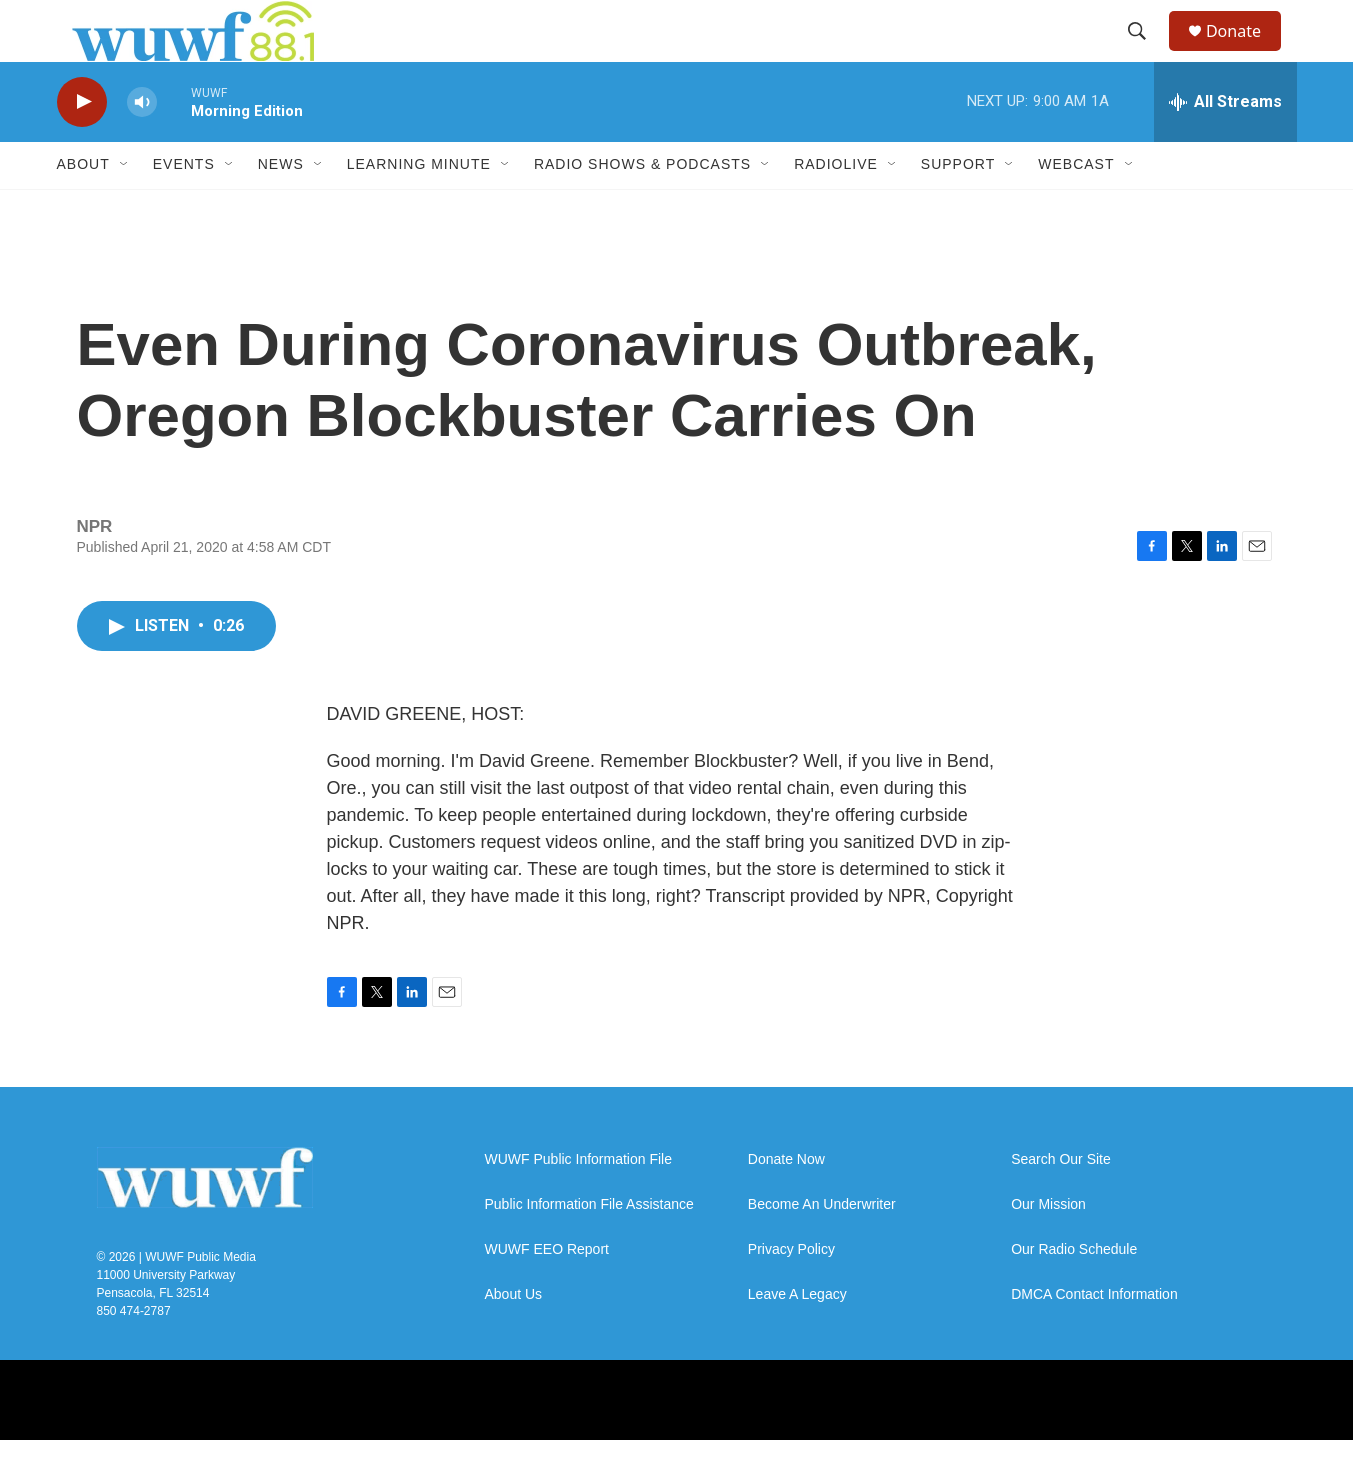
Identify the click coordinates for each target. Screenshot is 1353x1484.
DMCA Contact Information (1094, 1338)
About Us (514, 1338)
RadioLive (836, 208)
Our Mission (1048, 1248)
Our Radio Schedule (1074, 1293)
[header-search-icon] (1146, 53)
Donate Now (786, 1203)
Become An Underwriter (822, 1248)
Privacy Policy (791, 1293)
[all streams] (1225, 145)
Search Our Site (1061, 1203)
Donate (1246, 52)
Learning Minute (419, 208)
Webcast (1076, 208)
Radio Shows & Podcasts (642, 208)
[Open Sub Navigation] (125, 208)
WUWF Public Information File (578, 1203)
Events (184, 208)
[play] (82, 145)
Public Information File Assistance (589, 1248)
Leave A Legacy (797, 1338)
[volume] (142, 145)
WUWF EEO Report (547, 1293)
